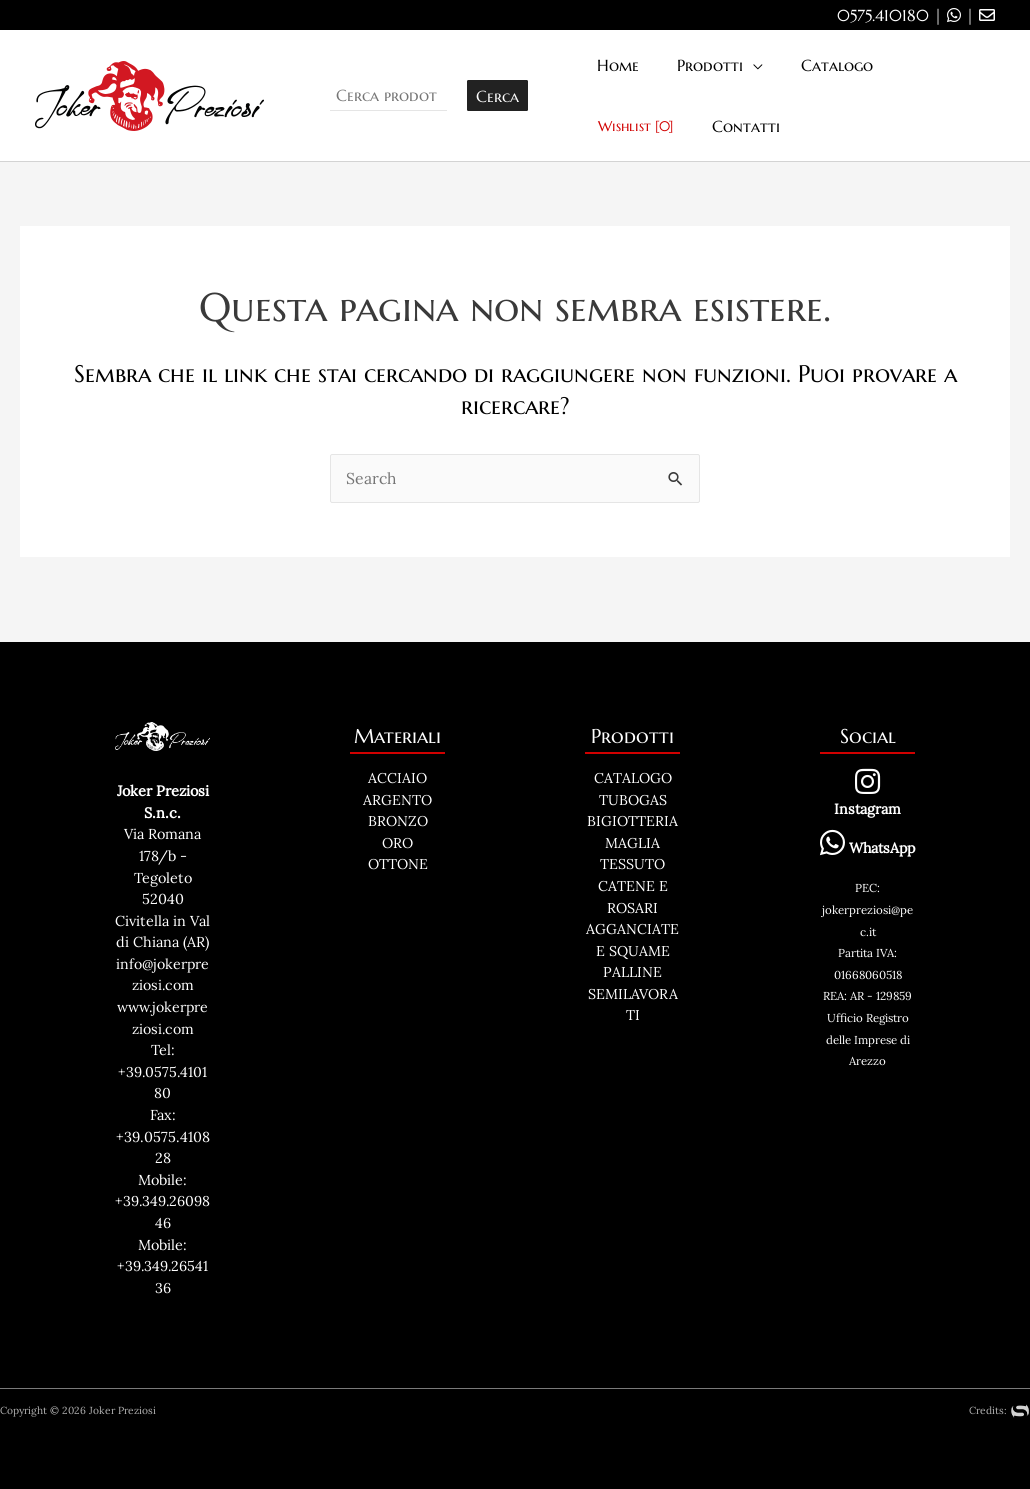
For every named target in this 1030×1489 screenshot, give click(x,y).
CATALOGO (633, 778)
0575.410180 (883, 15)
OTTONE (398, 864)
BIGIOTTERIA (632, 821)
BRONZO (398, 821)
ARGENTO (397, 800)
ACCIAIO (397, 778)
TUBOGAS (633, 800)
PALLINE (632, 972)
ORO (397, 843)
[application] (744, 66)
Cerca (497, 96)
